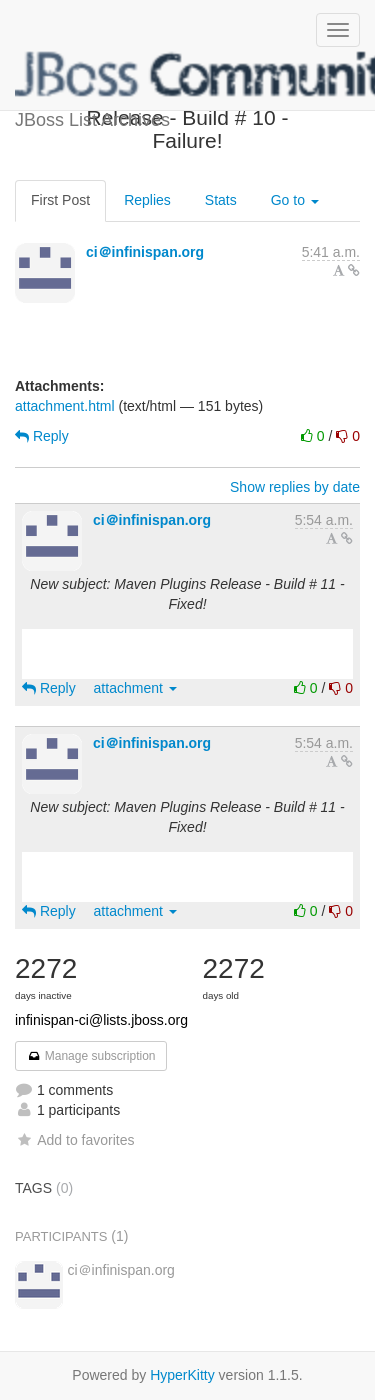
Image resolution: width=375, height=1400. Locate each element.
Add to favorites (74, 1140)
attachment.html (65, 406)
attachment (135, 688)
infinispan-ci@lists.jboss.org (101, 1020)
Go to (295, 200)
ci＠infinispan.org (145, 252)
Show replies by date (295, 487)
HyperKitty (182, 1375)
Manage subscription (91, 1056)
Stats (221, 200)
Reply (42, 436)
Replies (147, 200)
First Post (60, 200)
